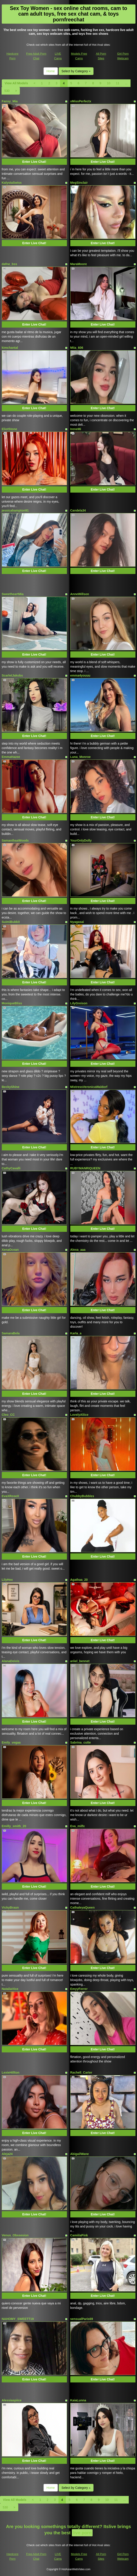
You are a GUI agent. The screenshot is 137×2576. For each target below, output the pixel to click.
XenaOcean (10, 1249)
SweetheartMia (13, 594)
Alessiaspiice (12, 2400)
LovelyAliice (79, 1414)
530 (7, 91)
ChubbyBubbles (82, 1496)
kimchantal (10, 347)
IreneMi (75, 429)
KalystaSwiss (12, 182)
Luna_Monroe (80, 757)
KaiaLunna (78, 2400)
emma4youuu (80, 675)
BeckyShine (10, 1087)
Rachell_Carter (81, 2072)
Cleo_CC (8, 1414)
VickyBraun (10, 1907)
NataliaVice (10, 1989)
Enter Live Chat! (34, 161)
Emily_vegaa (11, 1742)
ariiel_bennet (79, 1661)
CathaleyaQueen (82, 1907)
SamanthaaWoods (15, 840)
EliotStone (9, 429)
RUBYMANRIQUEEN (85, 1168)
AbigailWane (79, 2154)
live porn (82, 2532)
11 (117, 83)
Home (50, 71)
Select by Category (76, 71)
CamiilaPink (79, 2235)
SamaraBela (11, 1333)
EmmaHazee (11, 757)
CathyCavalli (11, 1168)
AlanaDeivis (10, 1661)
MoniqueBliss (12, 1003)
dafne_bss (9, 264)
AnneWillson (79, 594)
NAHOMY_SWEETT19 (18, 2319)
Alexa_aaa (78, 1249)
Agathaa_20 (79, 1579)
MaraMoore (78, 264)
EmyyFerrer (79, 1989)
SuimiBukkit (11, 922)
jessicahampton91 (15, 510)
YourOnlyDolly (81, 840)
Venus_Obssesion (15, 2235)
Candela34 (78, 510)
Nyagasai (77, 922)
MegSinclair (79, 182)
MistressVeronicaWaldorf (89, 1087)
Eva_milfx (77, 1826)
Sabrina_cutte (80, 1742)
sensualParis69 (81, 2319)
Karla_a (76, 1333)
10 (108, 83)
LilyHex (7, 1579)
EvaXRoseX (10, 1496)
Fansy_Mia (10, 101)
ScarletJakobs (12, 675)
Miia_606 (76, 347)
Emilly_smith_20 (14, 1826)
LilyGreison (78, 1003)
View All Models (16, 83)
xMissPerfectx (80, 101)
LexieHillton (10, 2072)
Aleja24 (7, 2154)
